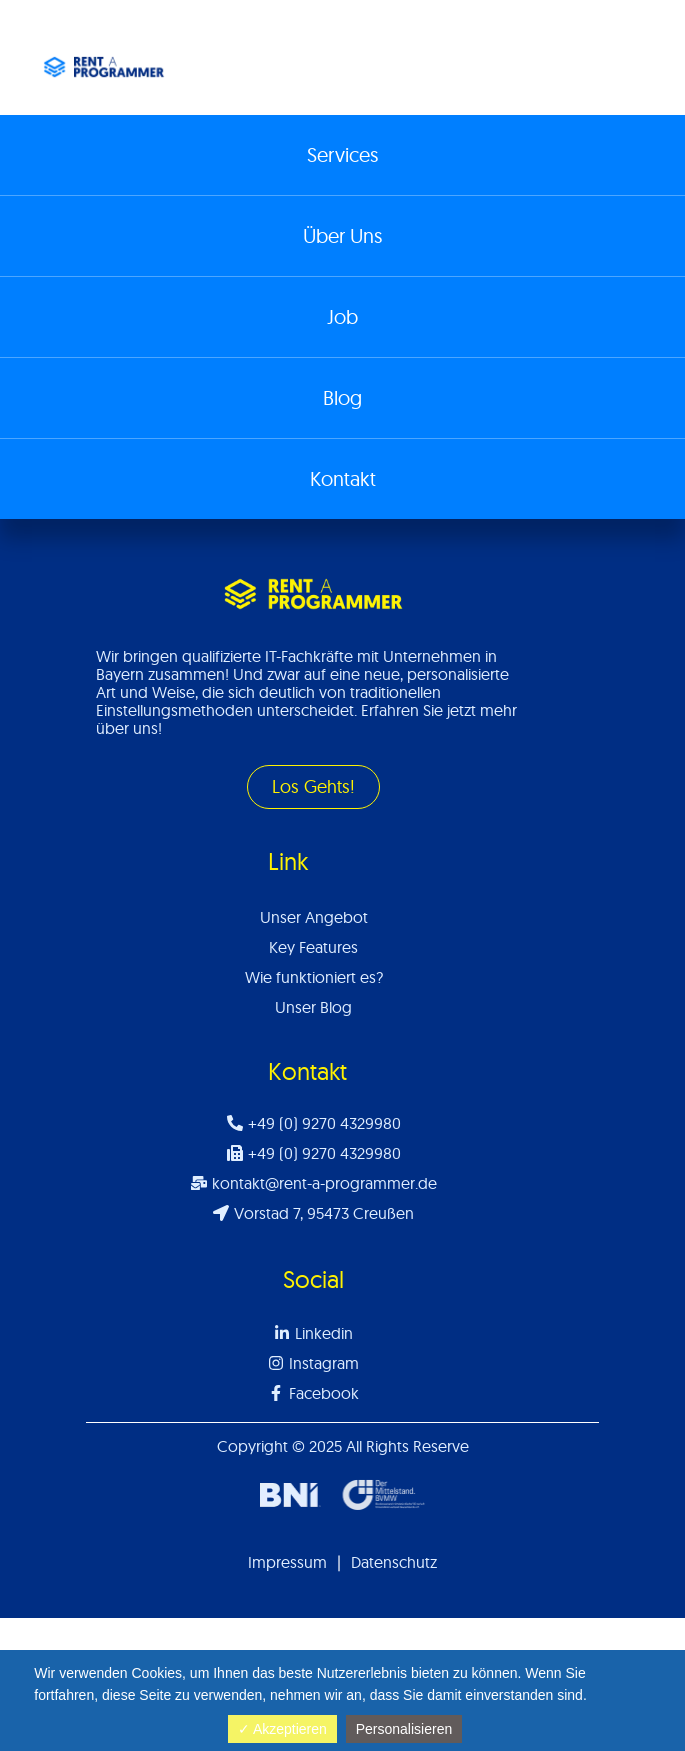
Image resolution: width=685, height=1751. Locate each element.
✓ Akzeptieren (282, 1729)
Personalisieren (404, 1729)
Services (342, 154)
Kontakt (343, 478)
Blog (342, 397)
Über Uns (342, 235)
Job (342, 316)
